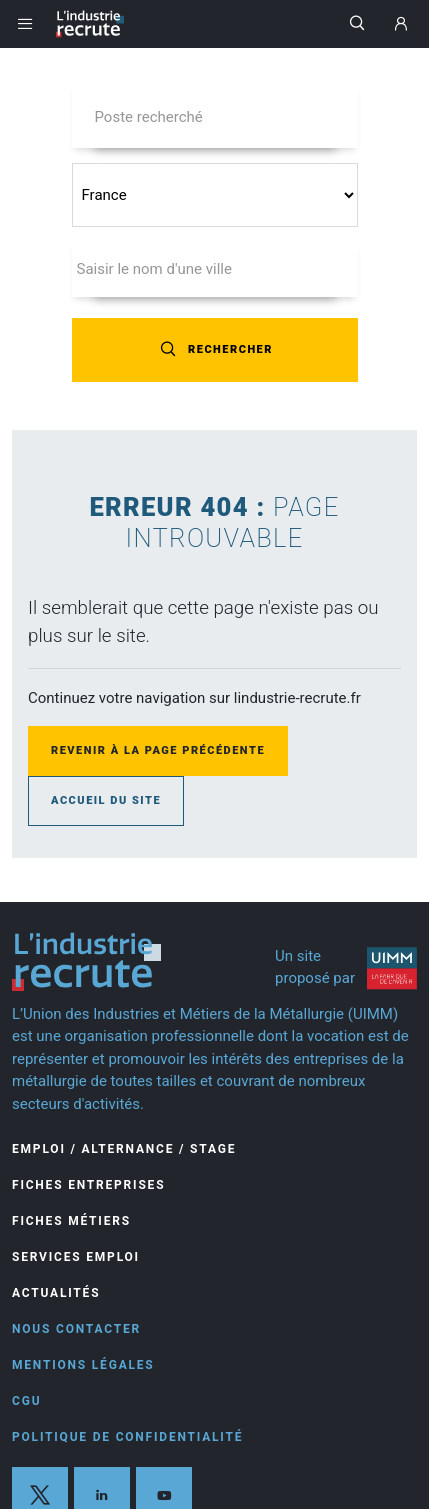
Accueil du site (106, 800)
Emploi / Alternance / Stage (124, 1149)
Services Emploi (76, 1257)
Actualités (56, 1293)
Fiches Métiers (71, 1221)
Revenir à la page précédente (158, 750)
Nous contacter (76, 1329)
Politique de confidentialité (127, 1437)
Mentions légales (83, 1365)
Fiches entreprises (88, 1185)
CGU (26, 1401)
